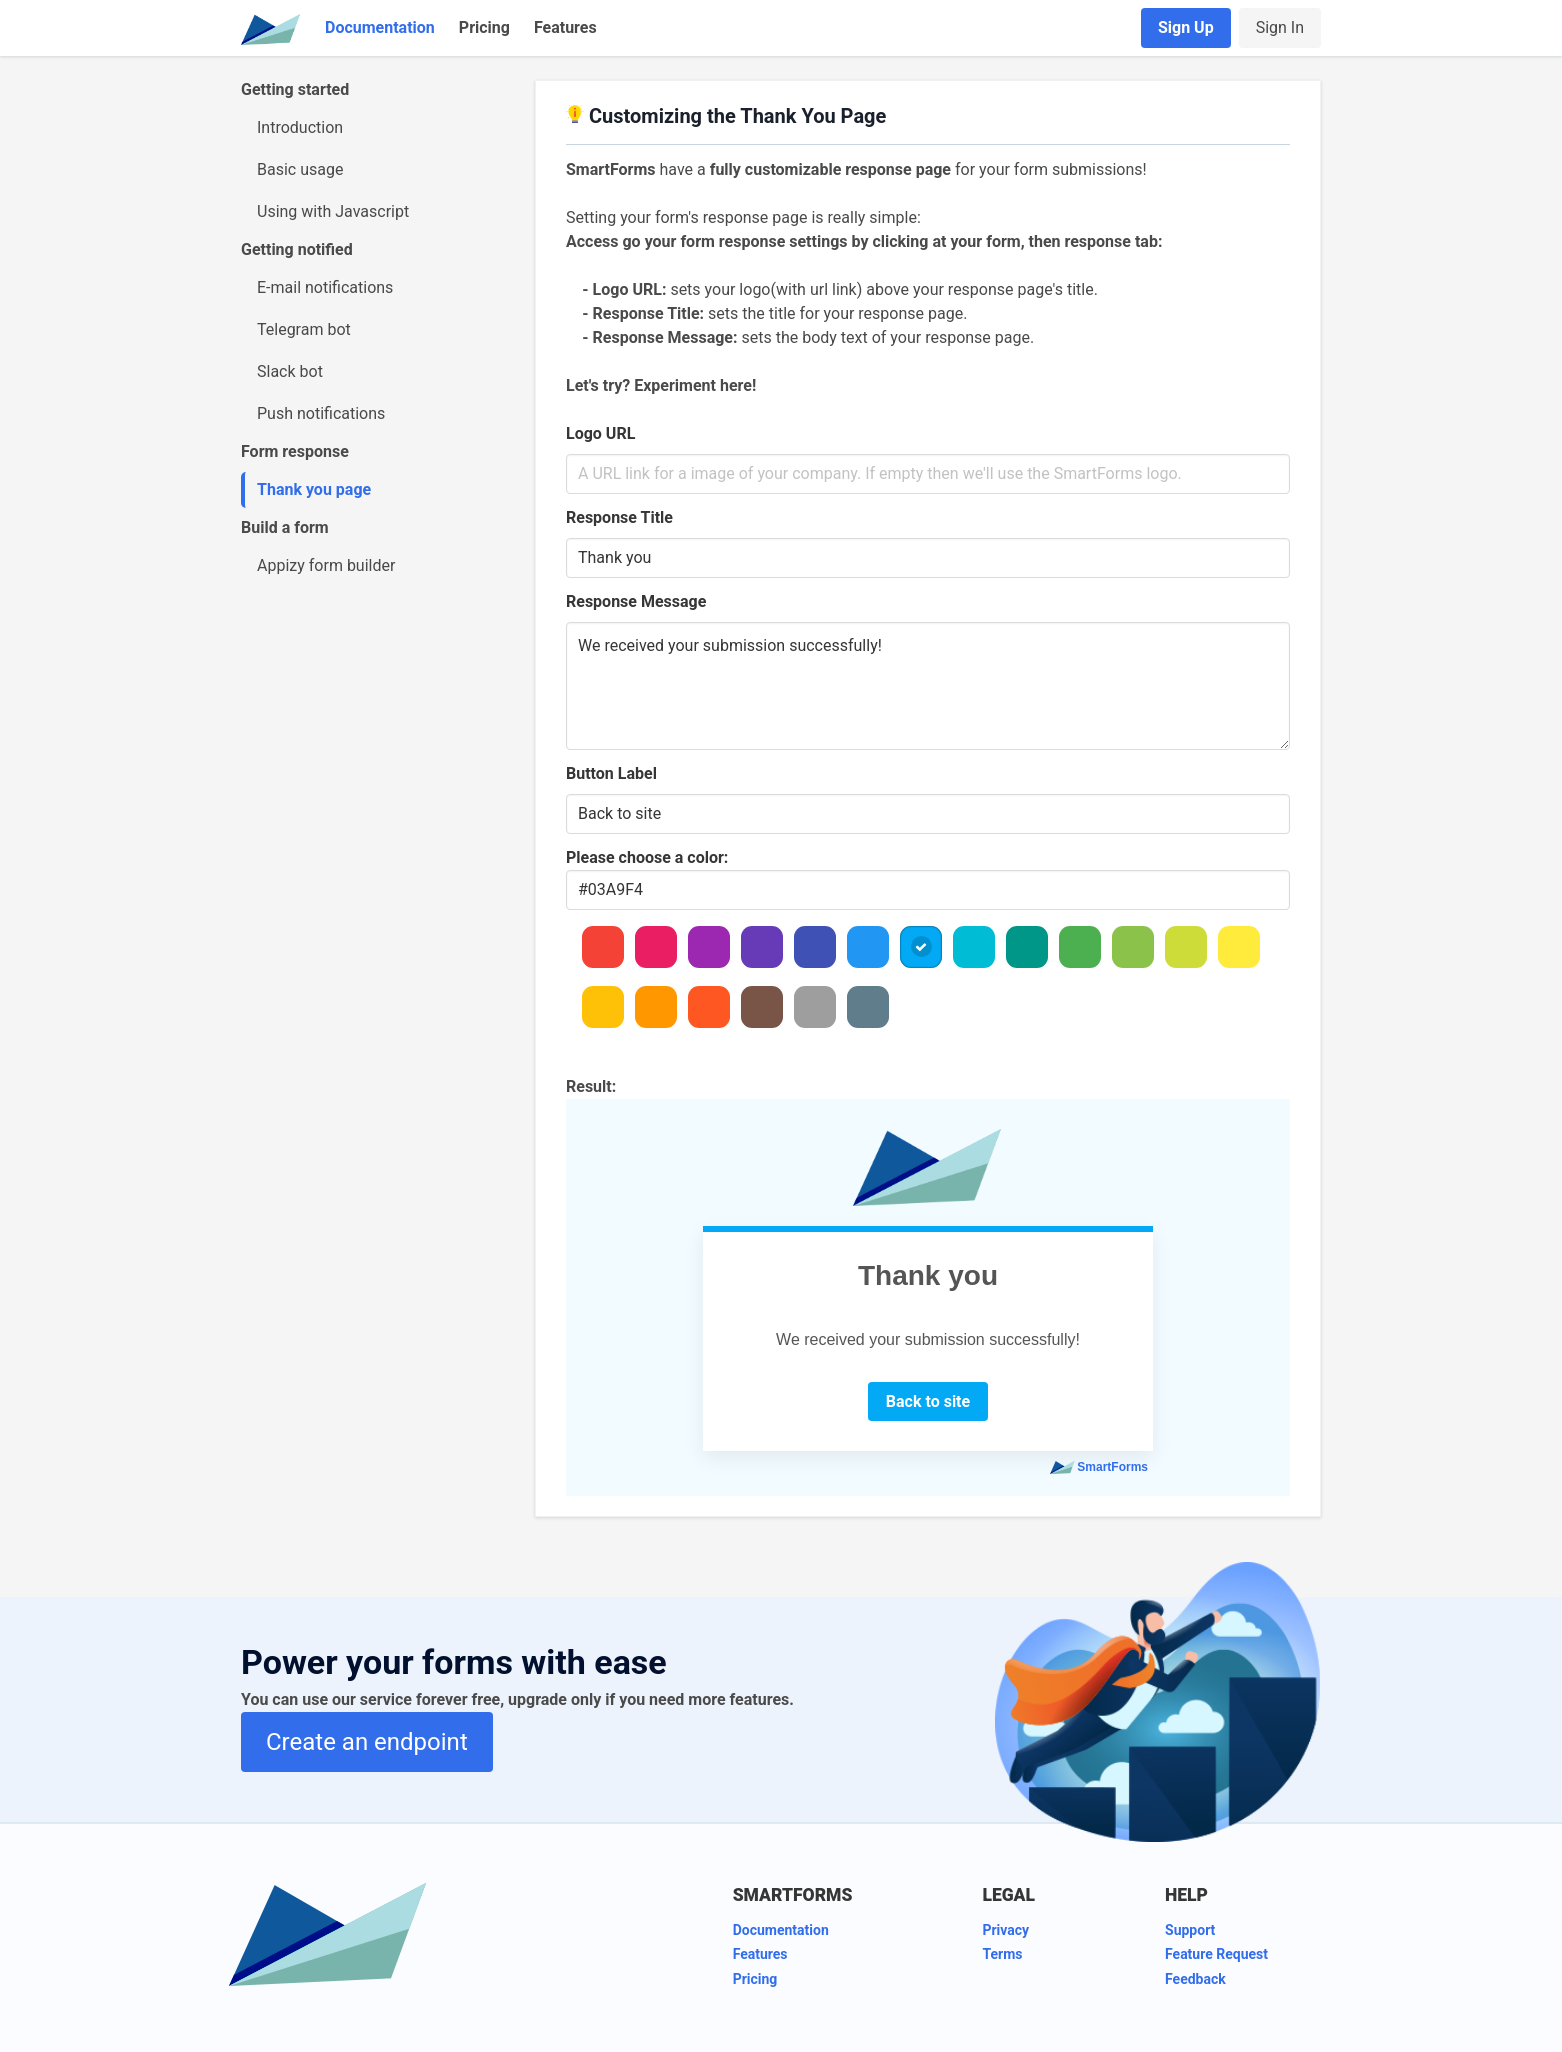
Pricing (484, 27)
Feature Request (1216, 1954)
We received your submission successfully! (928, 686)
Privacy (1005, 1930)
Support (1190, 1930)
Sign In (1280, 27)
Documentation (380, 27)
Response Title (619, 517)
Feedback (1195, 1979)
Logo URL (600, 433)
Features (565, 27)
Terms (1002, 1954)
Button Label (611, 773)
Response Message (636, 601)
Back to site (928, 1401)
